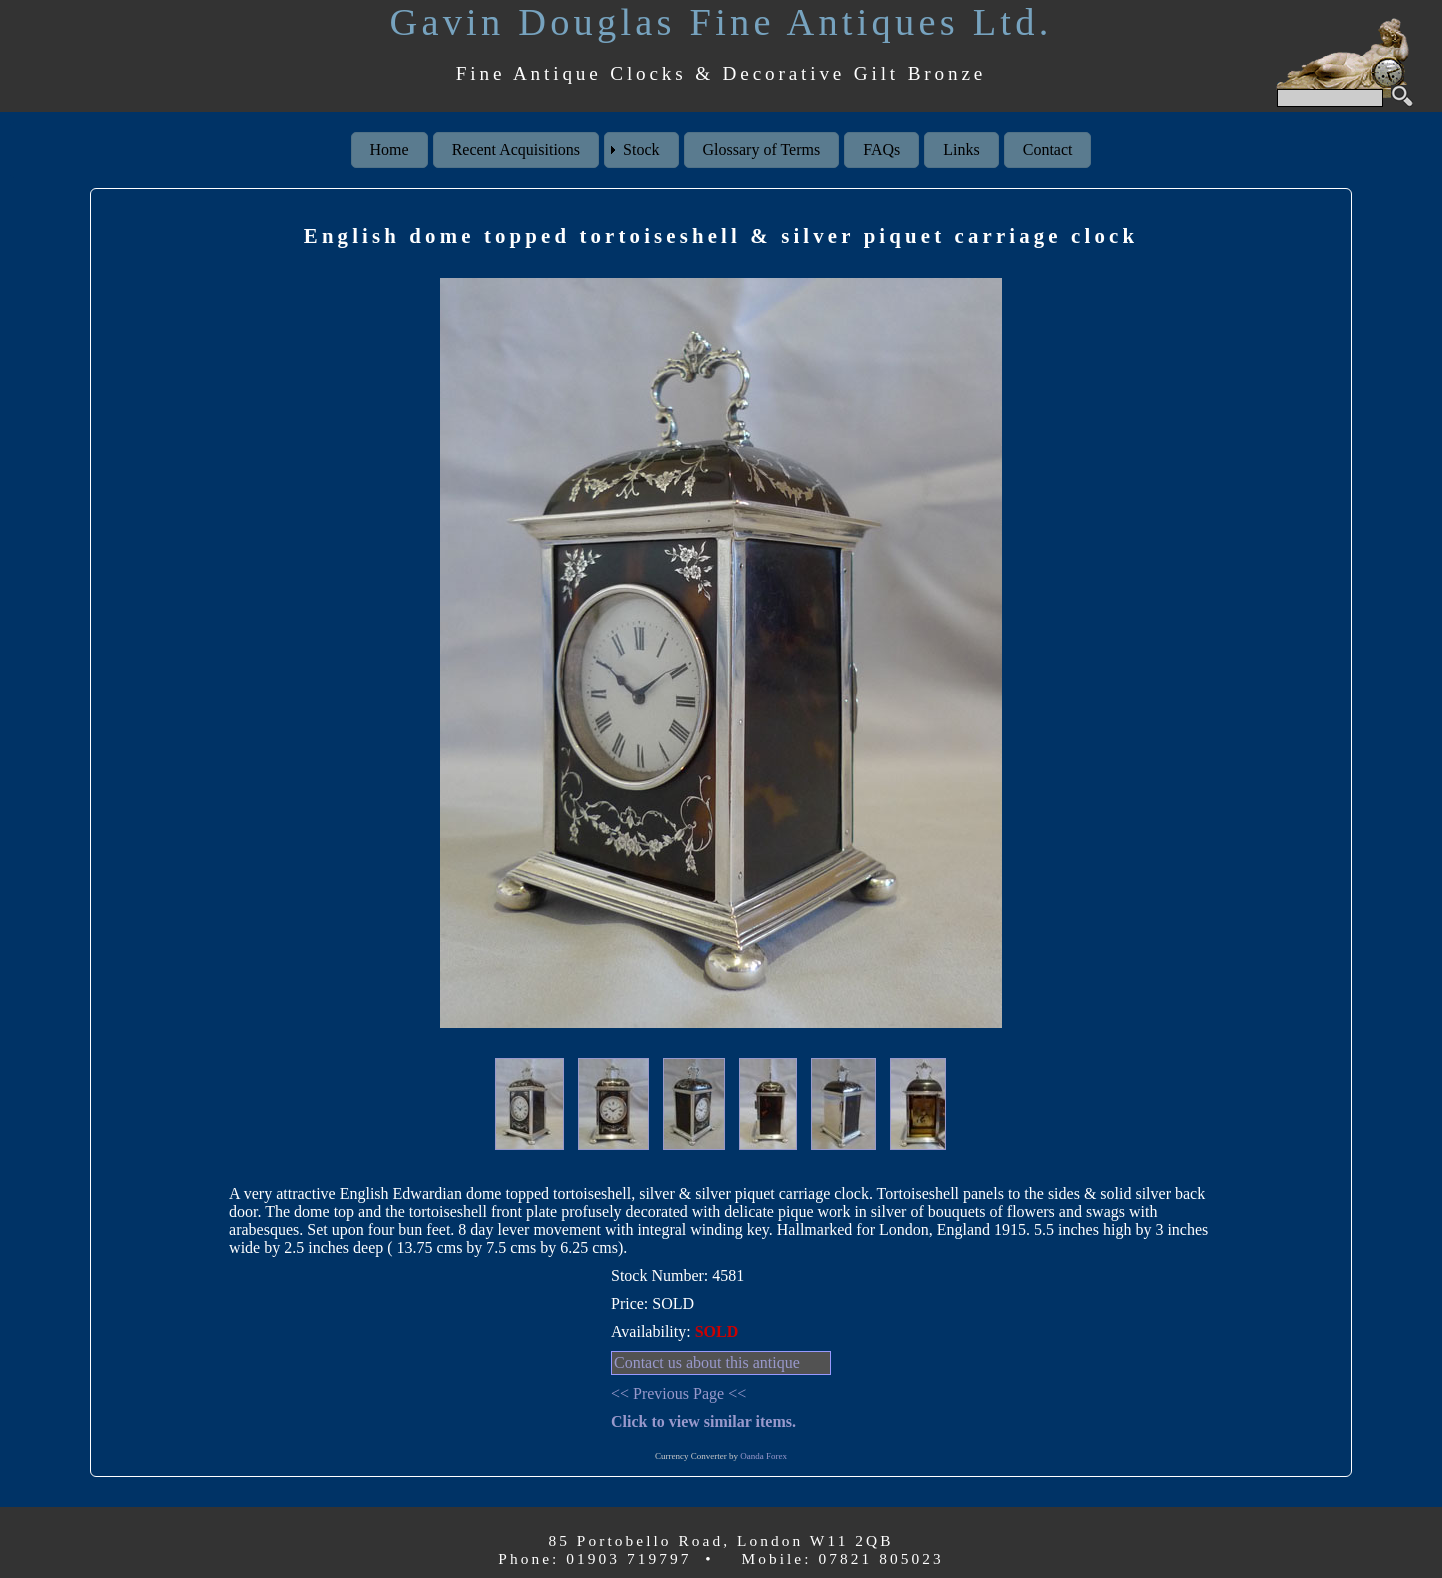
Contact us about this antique (707, 1362)
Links (961, 149)
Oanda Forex (763, 1456)
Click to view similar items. (703, 1421)
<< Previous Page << (678, 1393)
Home (389, 149)
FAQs (881, 149)
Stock (641, 149)
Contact (1048, 149)
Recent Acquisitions (516, 149)
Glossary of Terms (762, 149)
